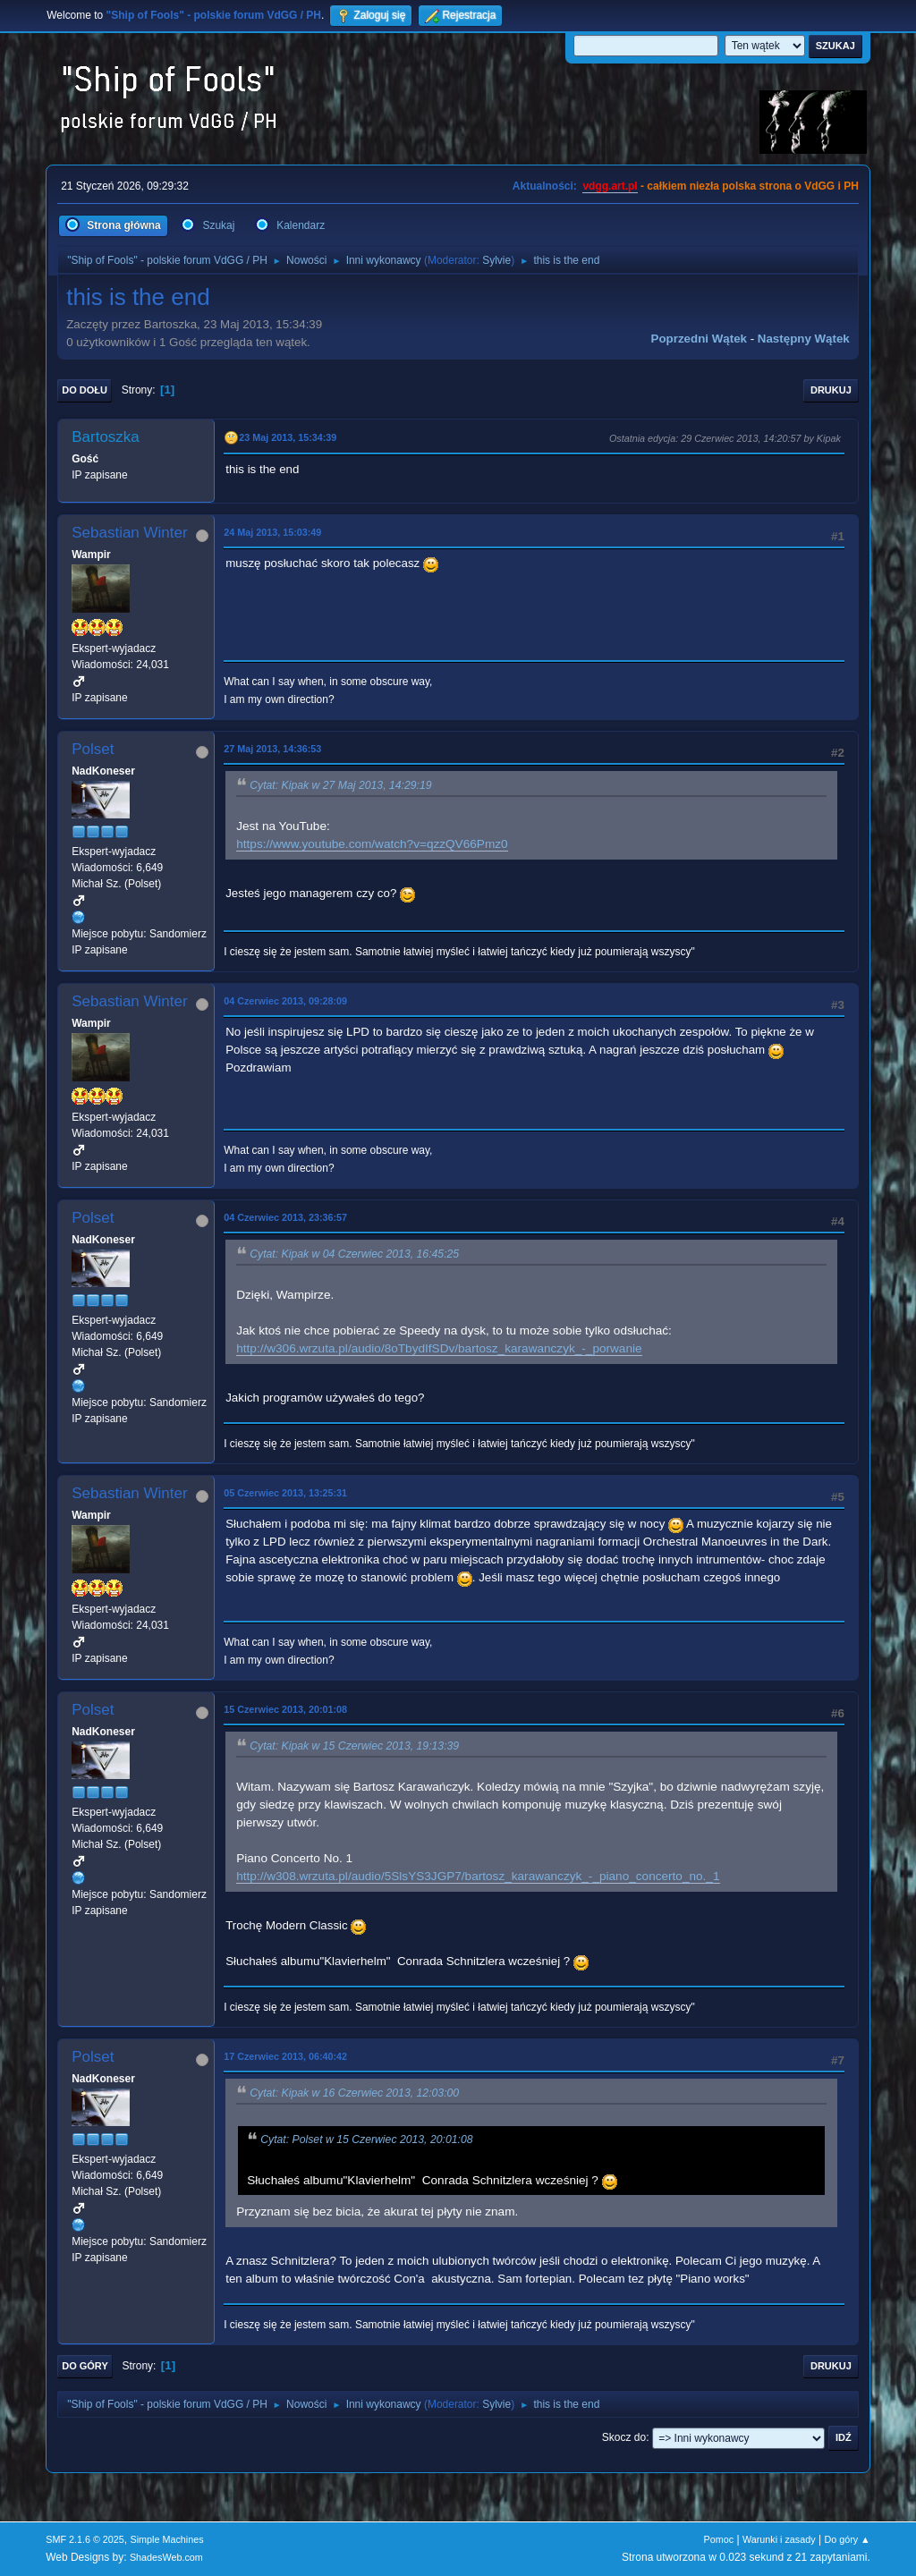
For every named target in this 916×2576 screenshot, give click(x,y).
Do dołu (84, 390)
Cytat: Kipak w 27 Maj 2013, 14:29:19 (340, 785)
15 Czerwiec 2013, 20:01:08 (285, 1709)
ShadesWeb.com (166, 2557)
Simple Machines (167, 2539)
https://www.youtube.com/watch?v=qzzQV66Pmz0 (371, 844)
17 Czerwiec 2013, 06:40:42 (285, 2056)
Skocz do (624, 2437)
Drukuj (831, 390)
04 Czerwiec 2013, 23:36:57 (285, 1217)
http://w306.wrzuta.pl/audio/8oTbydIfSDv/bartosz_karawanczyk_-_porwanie (438, 1348)
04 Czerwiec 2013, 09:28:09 (285, 1001)
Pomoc (719, 2539)
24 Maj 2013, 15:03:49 (272, 532)
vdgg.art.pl (609, 186)
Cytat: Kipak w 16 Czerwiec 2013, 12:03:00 (354, 2093)
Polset (93, 749)
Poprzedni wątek (699, 338)
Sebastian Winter (129, 532)
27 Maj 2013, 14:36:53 (272, 748)
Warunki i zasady (779, 2539)
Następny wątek (804, 338)
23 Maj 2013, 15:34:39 (287, 437)
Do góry (85, 2365)
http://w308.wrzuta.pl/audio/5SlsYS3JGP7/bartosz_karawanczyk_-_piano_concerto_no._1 (477, 1876)
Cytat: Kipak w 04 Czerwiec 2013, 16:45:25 (354, 1254)
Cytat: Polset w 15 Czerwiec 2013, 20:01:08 (366, 2139)
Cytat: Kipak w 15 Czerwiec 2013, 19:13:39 (354, 1746)
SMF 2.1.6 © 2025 (85, 2539)
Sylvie (496, 260)
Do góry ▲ (846, 2539)
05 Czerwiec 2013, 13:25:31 (285, 1492)
